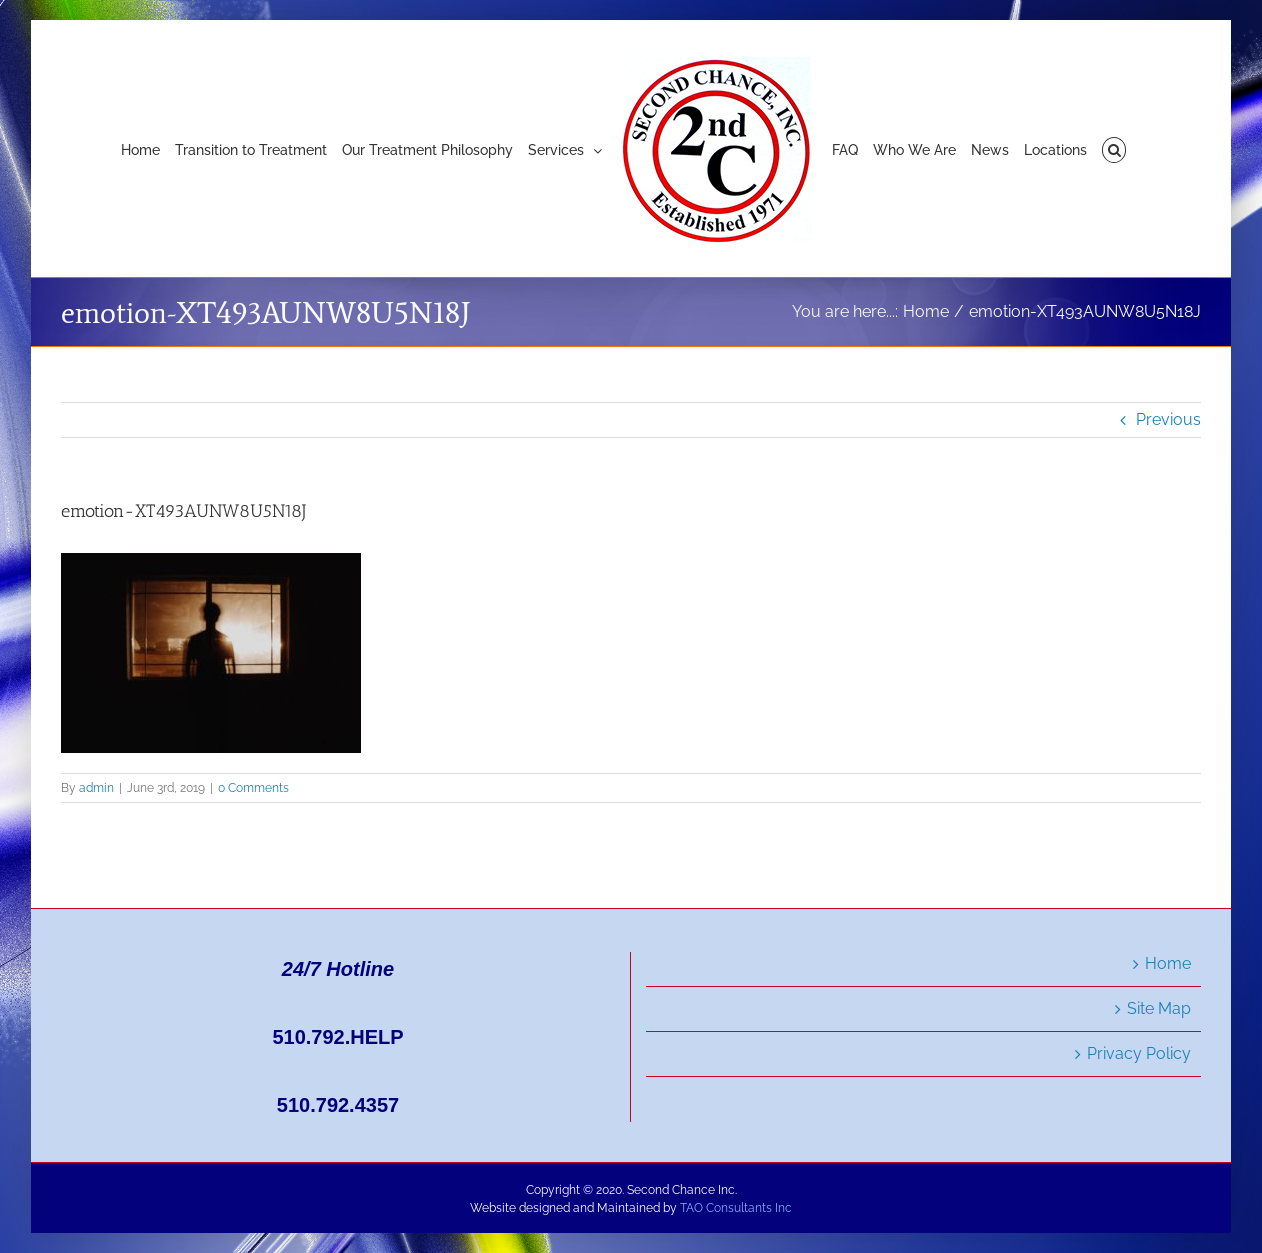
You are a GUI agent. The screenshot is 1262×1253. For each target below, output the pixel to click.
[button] (1114, 149)
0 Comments (253, 788)
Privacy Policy (1139, 1053)
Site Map (1159, 1008)
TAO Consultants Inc (736, 1208)
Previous (1168, 419)
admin (96, 788)
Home (1168, 963)
